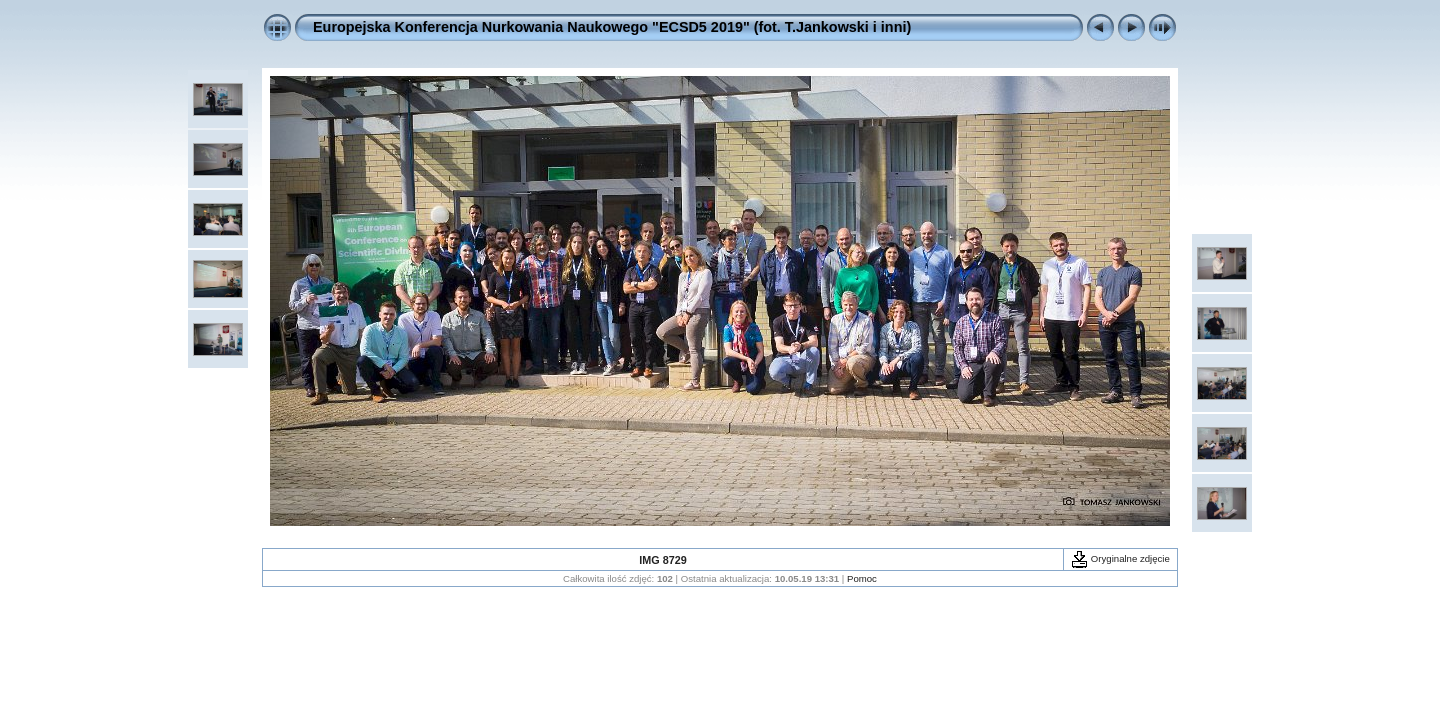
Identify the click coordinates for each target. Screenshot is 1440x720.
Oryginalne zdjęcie (1120, 558)
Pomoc (862, 578)
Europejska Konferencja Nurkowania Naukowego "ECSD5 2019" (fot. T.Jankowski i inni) (612, 27)
